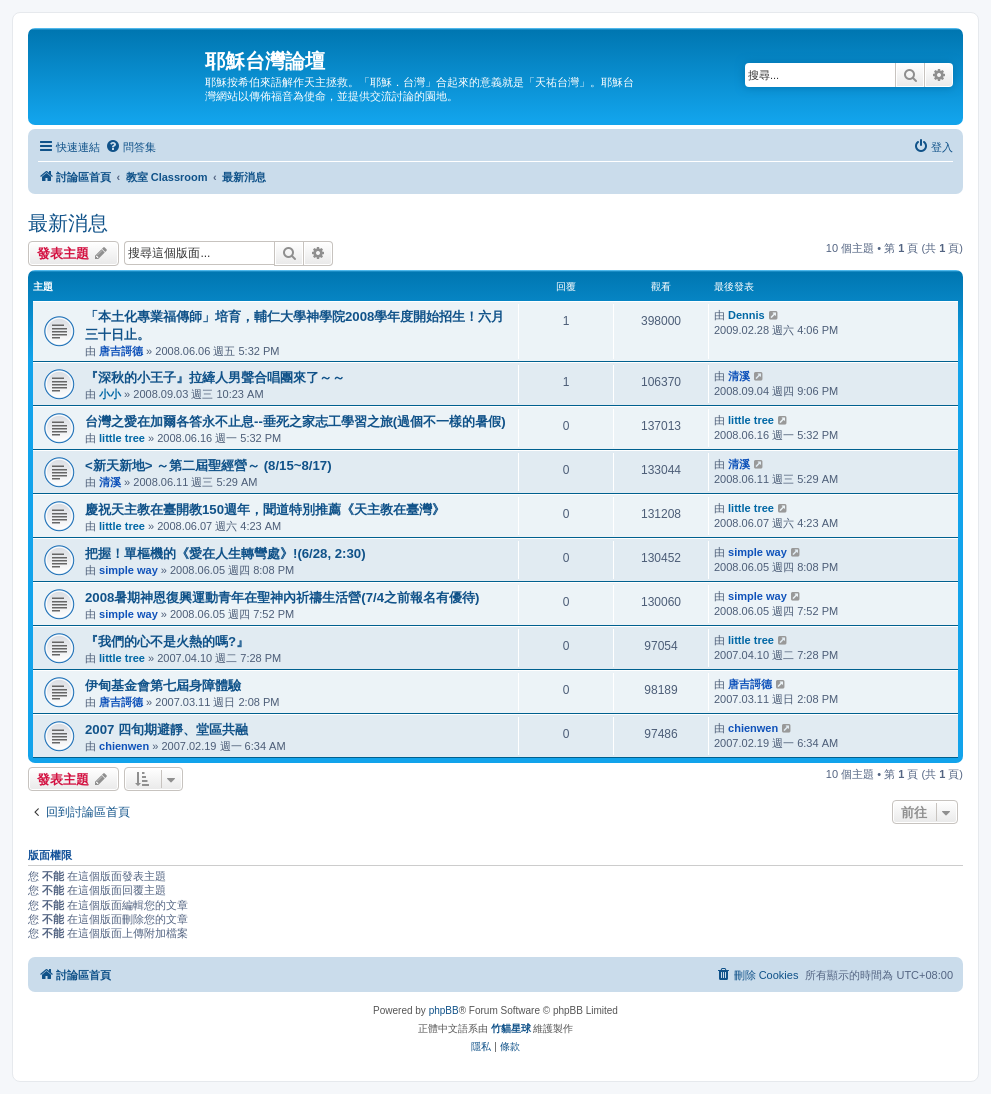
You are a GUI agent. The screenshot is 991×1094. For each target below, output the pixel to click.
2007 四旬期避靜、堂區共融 (166, 729)
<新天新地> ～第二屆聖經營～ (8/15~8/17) (208, 465)
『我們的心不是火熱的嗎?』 (167, 641)
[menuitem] (130, 147)
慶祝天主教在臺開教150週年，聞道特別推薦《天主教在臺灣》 (265, 509)
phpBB (444, 1010)
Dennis (746, 315)
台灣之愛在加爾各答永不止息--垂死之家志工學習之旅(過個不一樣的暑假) (295, 421)
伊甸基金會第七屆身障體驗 (163, 685)
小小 (110, 394)
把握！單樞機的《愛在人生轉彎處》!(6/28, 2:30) (225, 553)
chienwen (124, 746)
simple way (128, 570)
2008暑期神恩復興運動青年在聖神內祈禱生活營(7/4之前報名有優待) (282, 597)
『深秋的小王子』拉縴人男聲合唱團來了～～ (215, 377)
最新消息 (68, 223)
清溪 (739, 376)
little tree (122, 438)
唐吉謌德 (121, 351)
